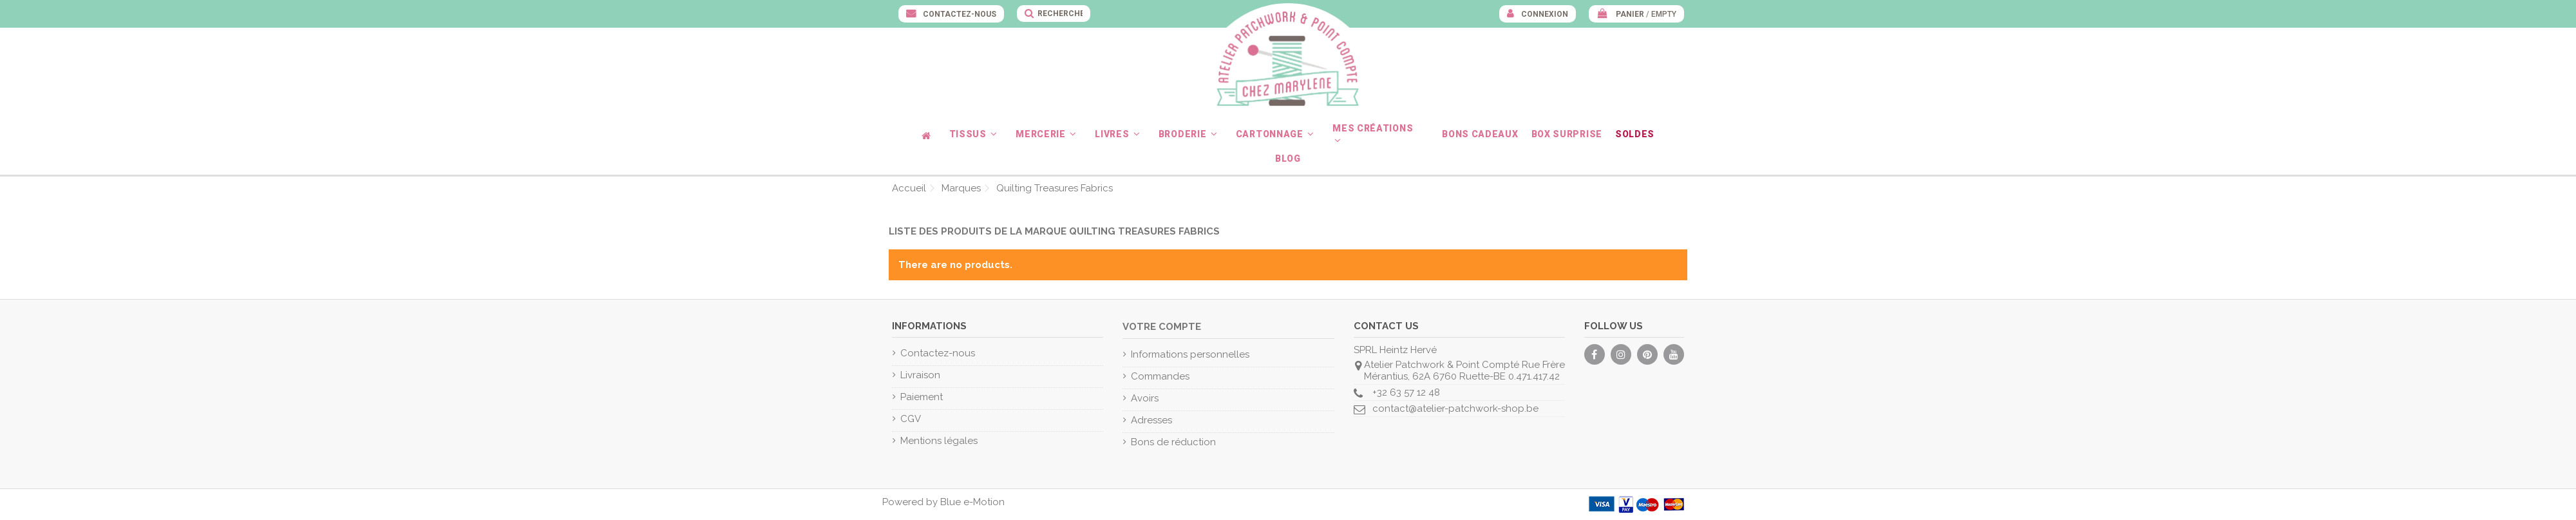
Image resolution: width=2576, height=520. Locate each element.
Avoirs (1145, 398)
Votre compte (1161, 326)
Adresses (1151, 420)
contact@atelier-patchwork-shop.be (1455, 408)
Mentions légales (939, 441)
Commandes (1160, 376)
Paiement (921, 397)
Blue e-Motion (972, 502)
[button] (976, 134)
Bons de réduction (1173, 442)
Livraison (920, 375)
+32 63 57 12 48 (1406, 392)
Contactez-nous (958, 14)
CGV (910, 419)
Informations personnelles (1190, 354)
